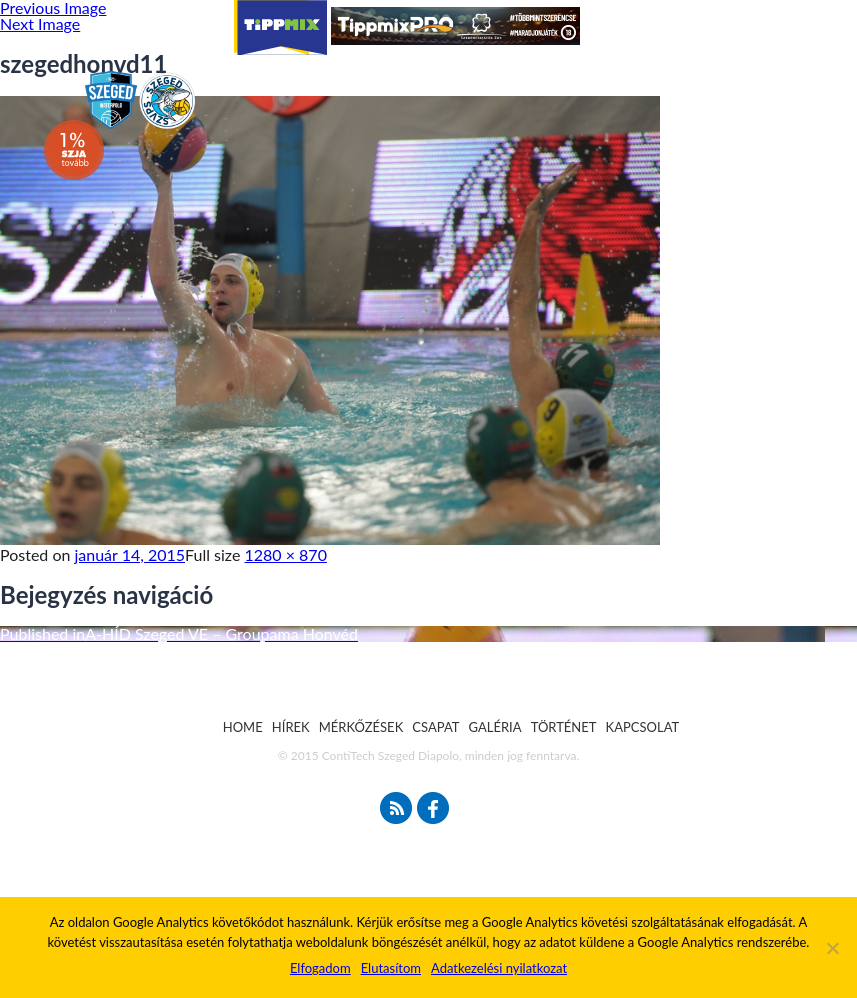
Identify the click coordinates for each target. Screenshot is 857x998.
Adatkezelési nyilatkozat (499, 968)
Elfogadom (320, 968)
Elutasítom (391, 968)
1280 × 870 (286, 554)
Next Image (40, 23)
